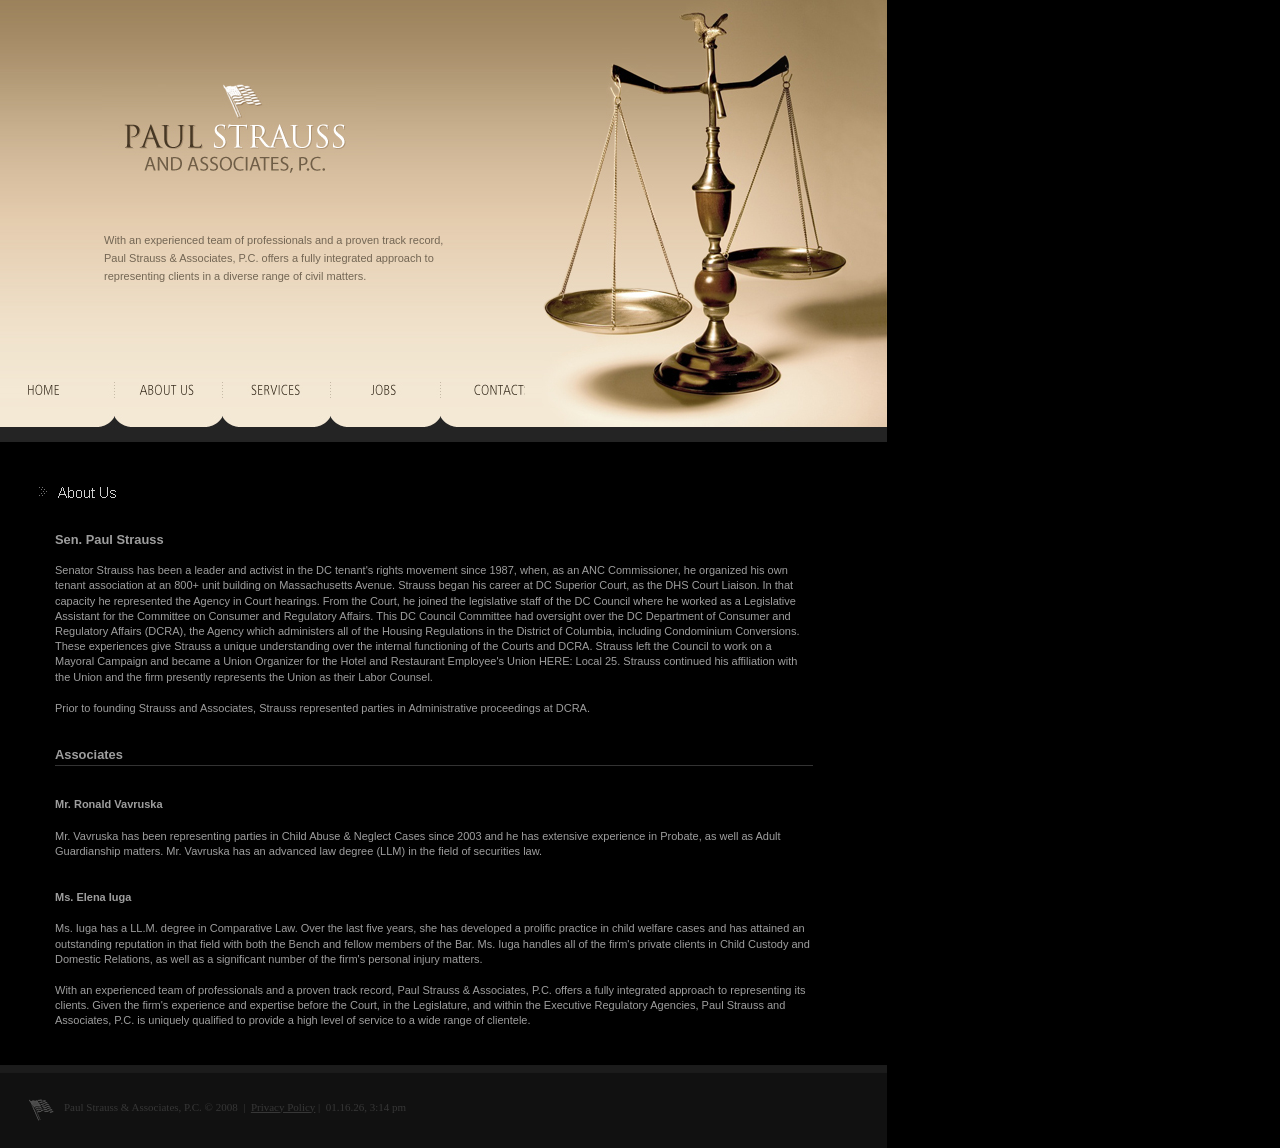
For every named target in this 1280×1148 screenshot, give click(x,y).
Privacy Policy (283, 1107)
